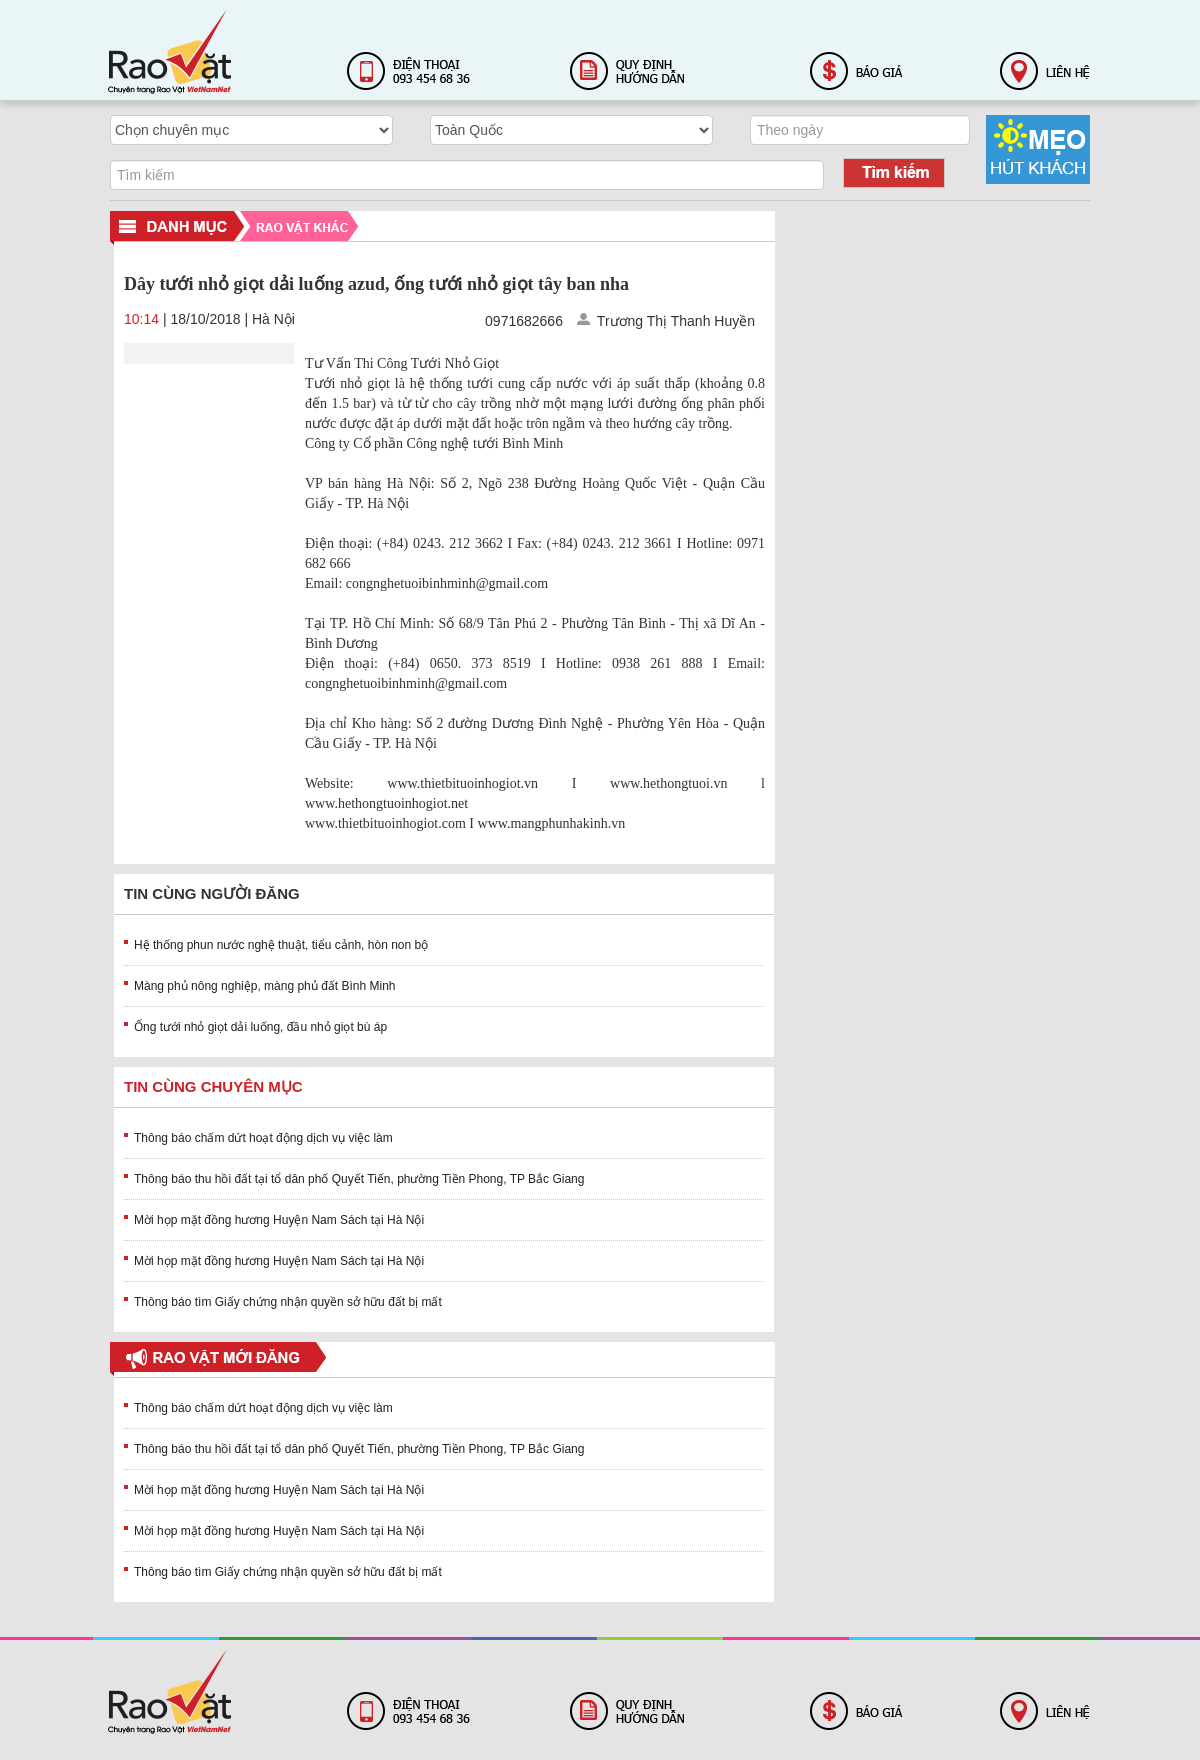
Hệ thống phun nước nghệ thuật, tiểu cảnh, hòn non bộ (281, 945)
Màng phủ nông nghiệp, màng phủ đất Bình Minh (265, 986)
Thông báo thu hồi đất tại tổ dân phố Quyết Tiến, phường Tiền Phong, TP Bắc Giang (359, 1179)
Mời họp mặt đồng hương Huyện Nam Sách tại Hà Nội (279, 1220)
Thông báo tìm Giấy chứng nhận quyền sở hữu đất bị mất (288, 1302)
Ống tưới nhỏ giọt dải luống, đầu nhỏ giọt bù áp (260, 1027)
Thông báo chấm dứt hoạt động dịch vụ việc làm (263, 1138)
